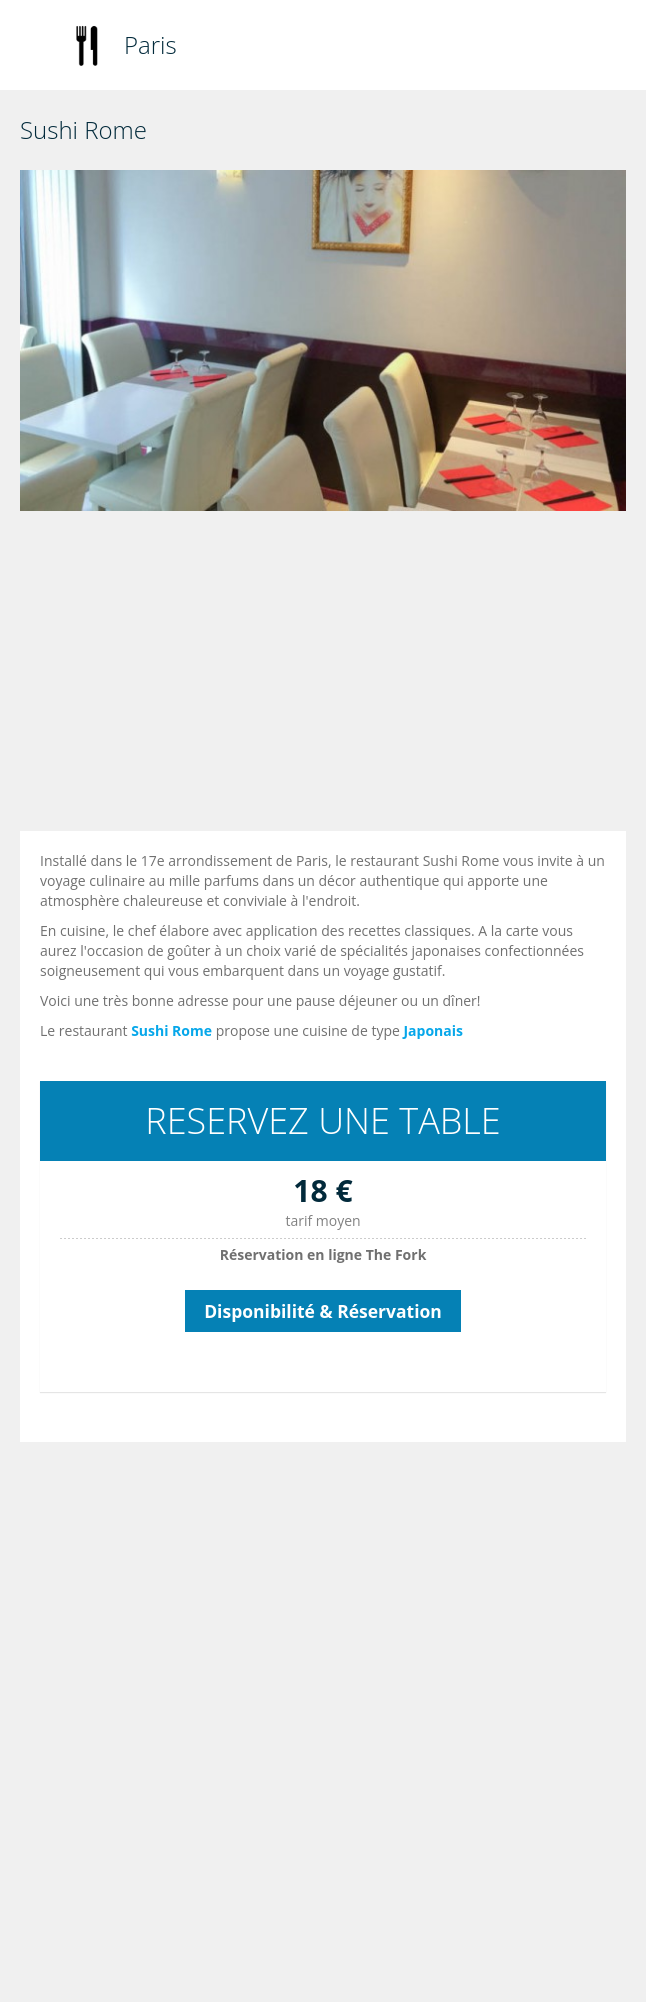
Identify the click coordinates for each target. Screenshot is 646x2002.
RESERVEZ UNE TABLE (322, 1120)
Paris (150, 44)
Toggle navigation (37, 47)
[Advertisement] (328, 676)
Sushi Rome (171, 1030)
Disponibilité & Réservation (323, 1311)
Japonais (433, 1030)
